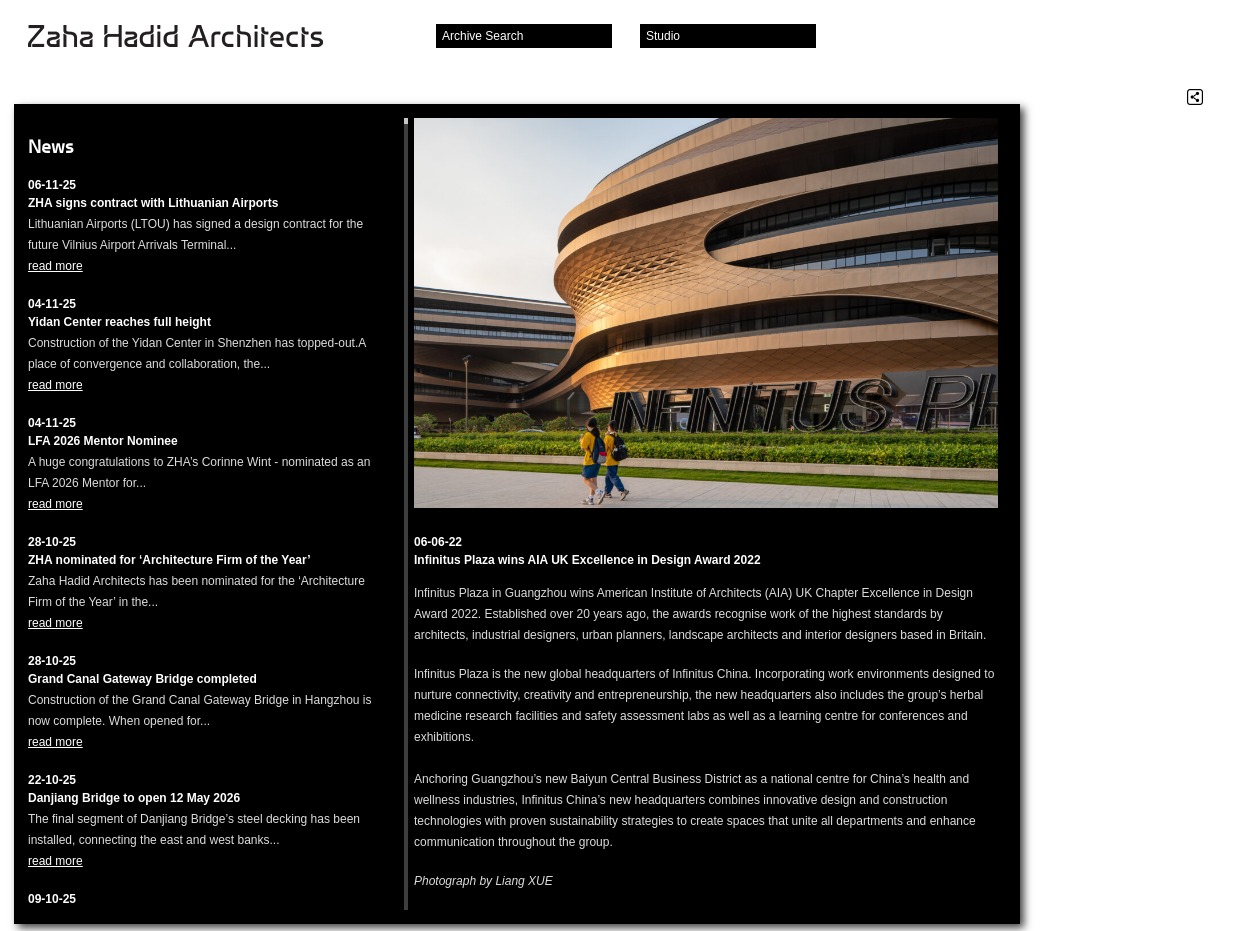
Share (1195, 97)
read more (55, 266)
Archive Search (482, 36)
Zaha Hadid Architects (191, 38)
